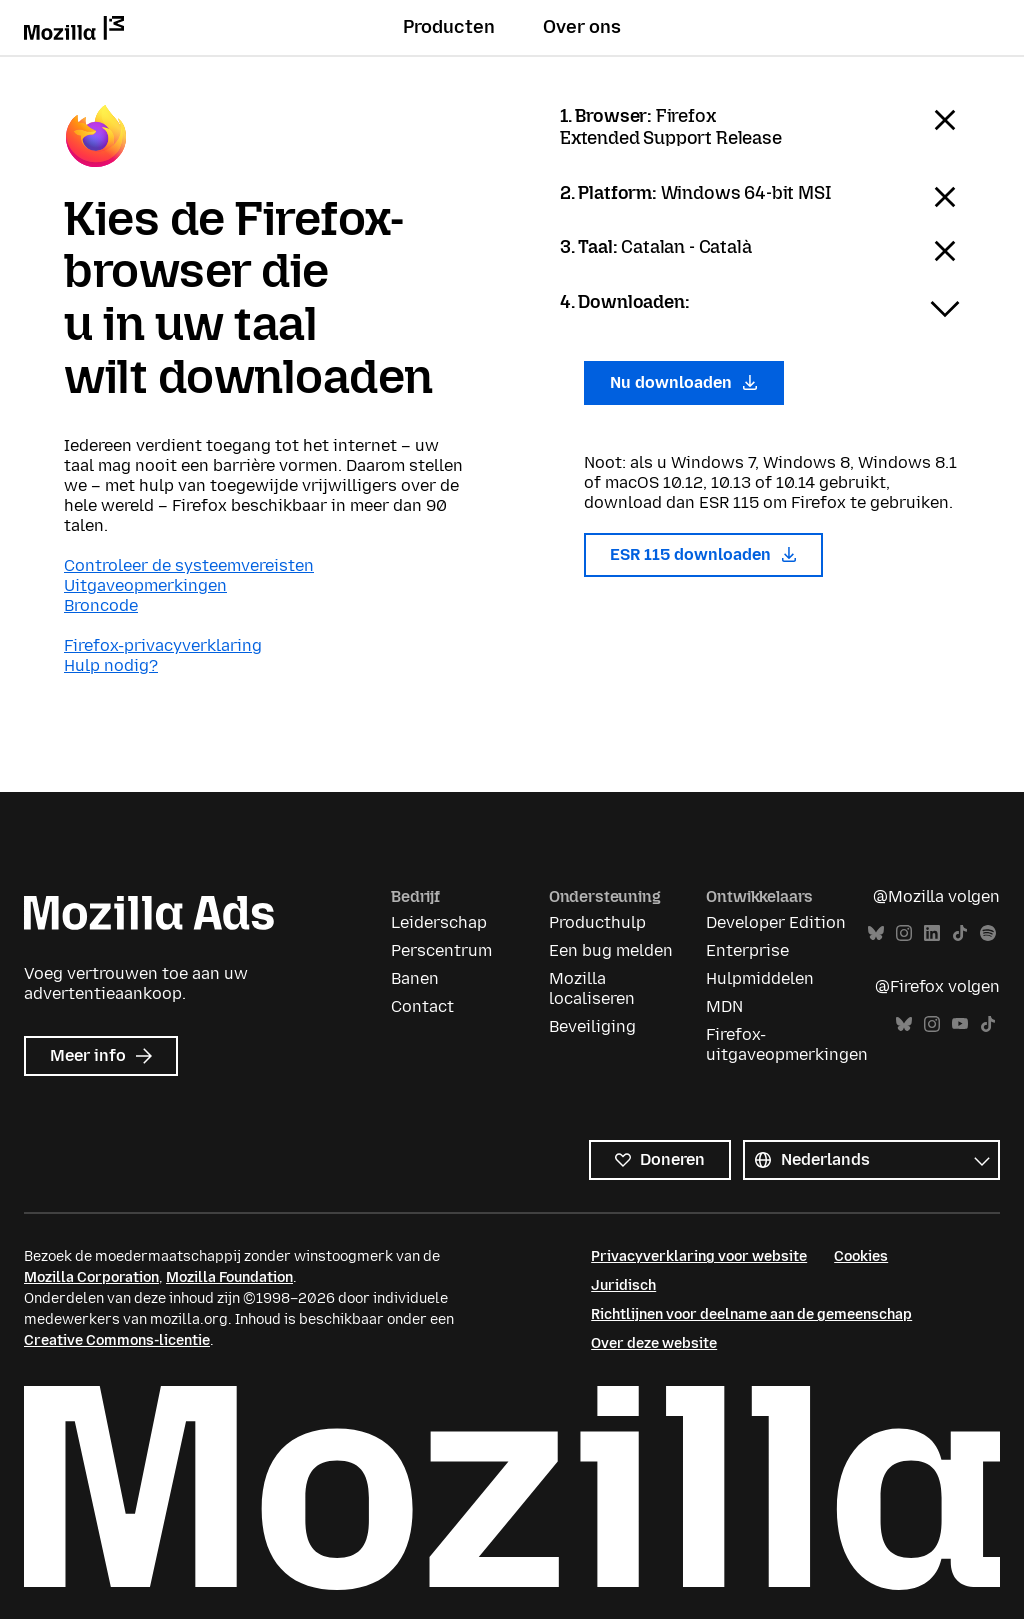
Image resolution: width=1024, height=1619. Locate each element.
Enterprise (747, 950)
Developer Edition (776, 922)
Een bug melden (611, 950)
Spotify (988, 933)
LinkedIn (932, 933)
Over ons (582, 27)
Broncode (101, 605)
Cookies (861, 1256)
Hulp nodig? (111, 665)
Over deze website (654, 1343)
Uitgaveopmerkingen (145, 585)
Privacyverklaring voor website (699, 1256)
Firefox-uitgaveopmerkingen (787, 1044)
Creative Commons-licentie (117, 1340)
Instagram (904, 933)
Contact (422, 1006)
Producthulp (597, 922)
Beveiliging (592, 1026)
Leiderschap (439, 922)
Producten (449, 27)
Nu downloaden (684, 382)
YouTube (960, 1024)
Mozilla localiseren (592, 988)
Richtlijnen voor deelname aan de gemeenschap (751, 1314)
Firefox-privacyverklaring (163, 645)
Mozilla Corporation (91, 1277)
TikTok (960, 933)
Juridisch (623, 1285)
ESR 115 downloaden (703, 554)
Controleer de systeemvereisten (189, 565)
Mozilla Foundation (229, 1277)
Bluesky (876, 933)
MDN (724, 1006)
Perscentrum (441, 950)
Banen (415, 978)
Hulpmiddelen (760, 978)
